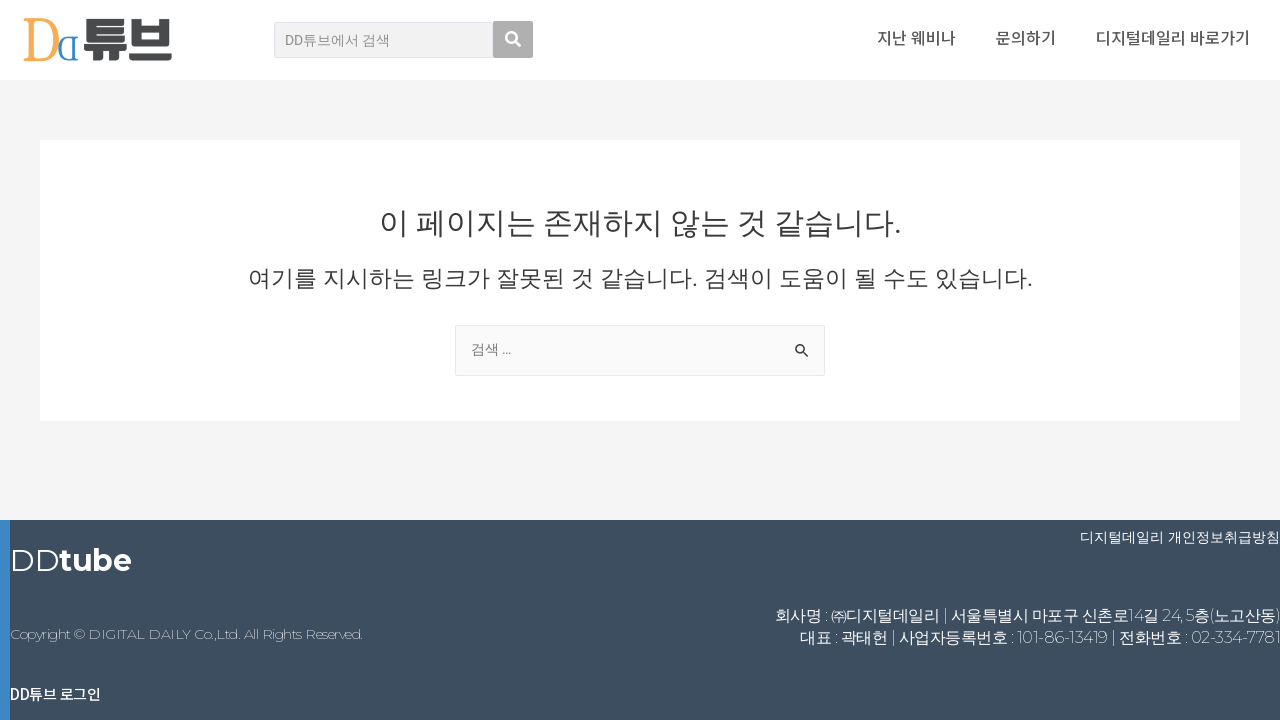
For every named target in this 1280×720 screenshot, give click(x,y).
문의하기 (1026, 37)
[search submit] (513, 39)
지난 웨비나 (916, 37)
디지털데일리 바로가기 (1173, 37)
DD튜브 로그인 (55, 693)
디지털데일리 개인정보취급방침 (1180, 537)
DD (70, 560)
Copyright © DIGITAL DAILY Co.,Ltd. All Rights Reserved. (186, 634)
